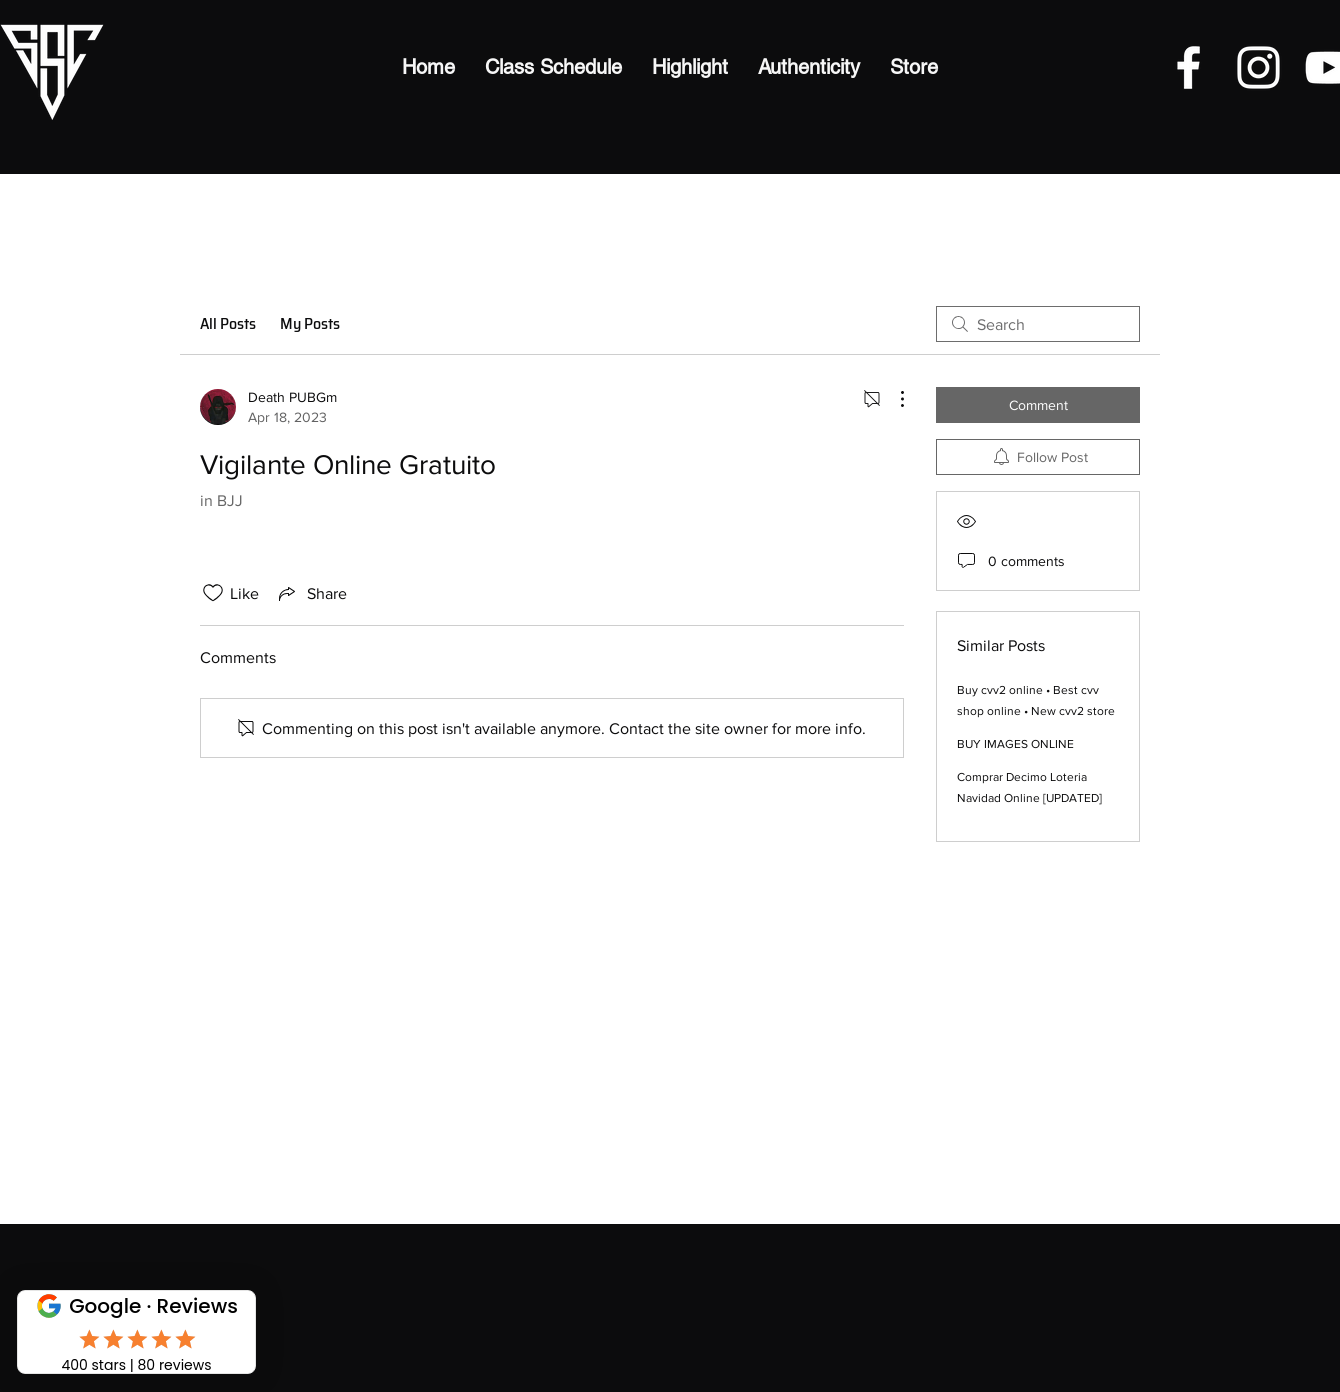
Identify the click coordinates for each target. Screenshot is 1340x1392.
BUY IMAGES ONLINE (1015, 744)
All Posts (228, 324)
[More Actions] (892, 399)
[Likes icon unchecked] (213, 593)
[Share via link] (311, 593)
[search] (1038, 324)
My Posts (310, 324)
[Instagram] (1258, 67)
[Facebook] (1188, 67)
